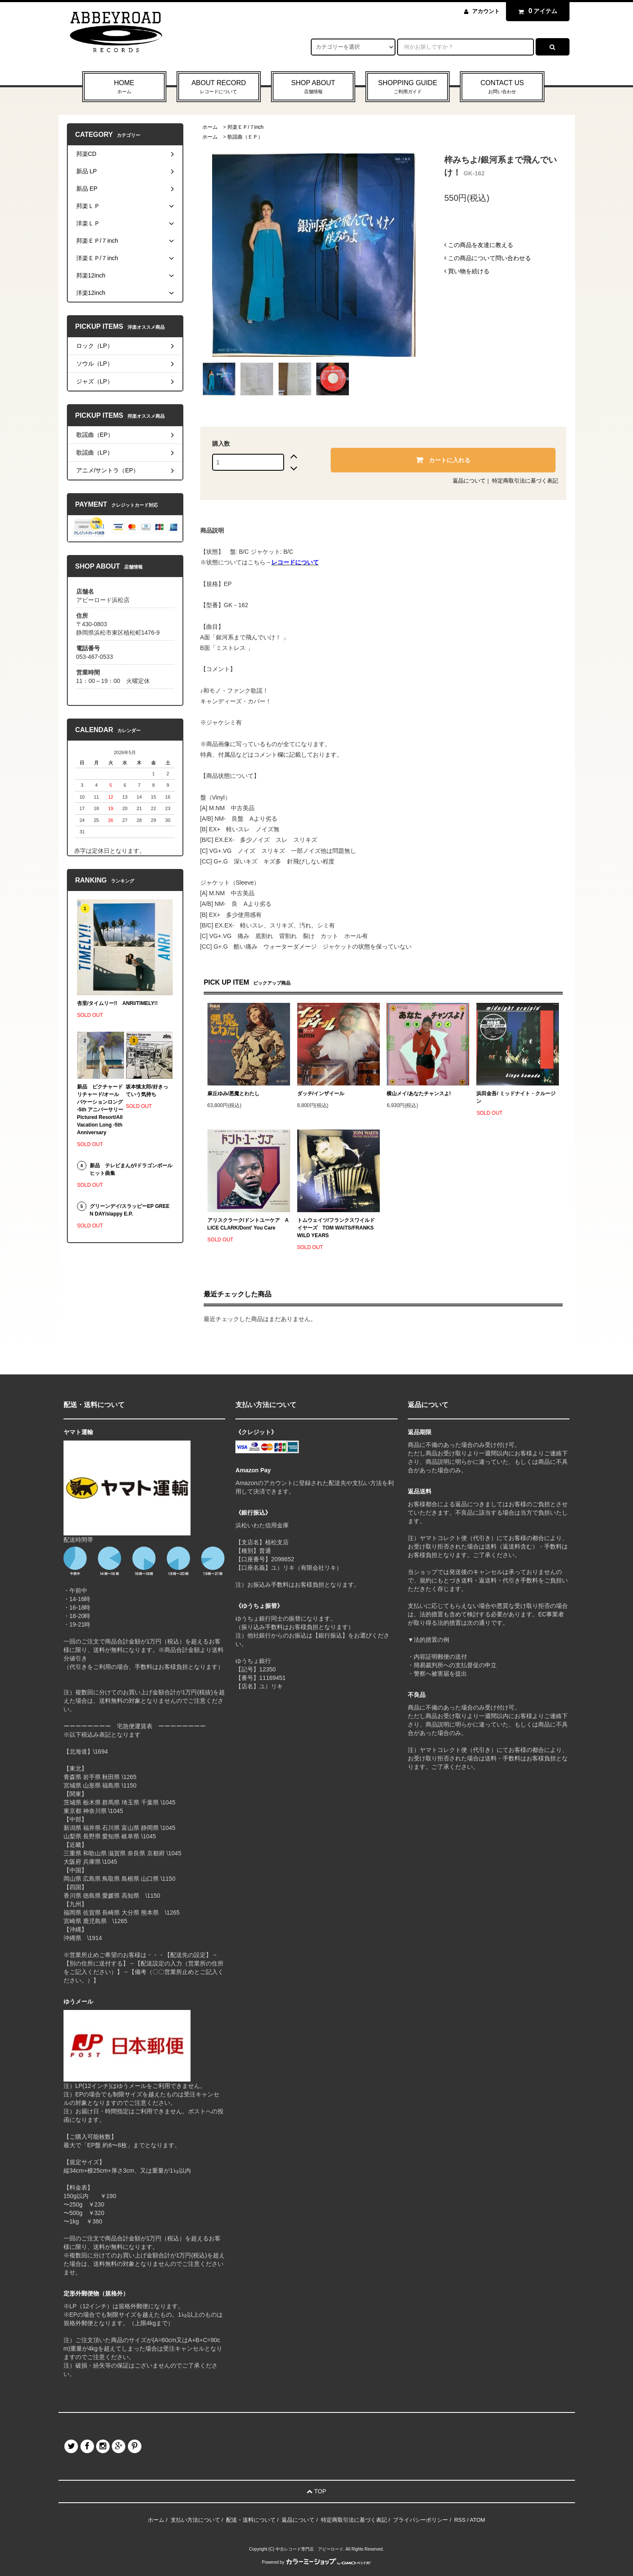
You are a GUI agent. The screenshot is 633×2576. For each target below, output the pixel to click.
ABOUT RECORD (218, 87)
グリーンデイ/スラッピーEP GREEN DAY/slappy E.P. (129, 1210)
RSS (460, 2520)
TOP (316, 2491)
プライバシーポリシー (420, 2520)
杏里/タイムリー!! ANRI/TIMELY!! (117, 1003)
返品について (469, 480)
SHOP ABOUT (313, 87)
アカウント (486, 11)
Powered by (316, 2562)
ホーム (210, 127)
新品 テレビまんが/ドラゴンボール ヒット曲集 (131, 1169)
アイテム (535, 11)
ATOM (477, 2520)
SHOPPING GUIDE (407, 87)
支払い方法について (195, 2520)
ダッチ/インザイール (320, 1093)
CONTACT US (502, 87)
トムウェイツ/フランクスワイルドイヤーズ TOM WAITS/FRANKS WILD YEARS (336, 1227)
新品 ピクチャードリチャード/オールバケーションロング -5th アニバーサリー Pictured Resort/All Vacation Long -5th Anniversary (100, 1109)
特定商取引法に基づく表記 (525, 480)
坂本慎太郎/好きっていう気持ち (147, 1090)
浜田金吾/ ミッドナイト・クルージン (516, 1097)
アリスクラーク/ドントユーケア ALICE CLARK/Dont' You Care (248, 1224)
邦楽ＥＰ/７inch (245, 127)
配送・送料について (251, 2520)
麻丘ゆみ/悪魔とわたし (233, 1093)
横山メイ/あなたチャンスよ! (419, 1093)
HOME (124, 87)
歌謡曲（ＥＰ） (245, 137)
